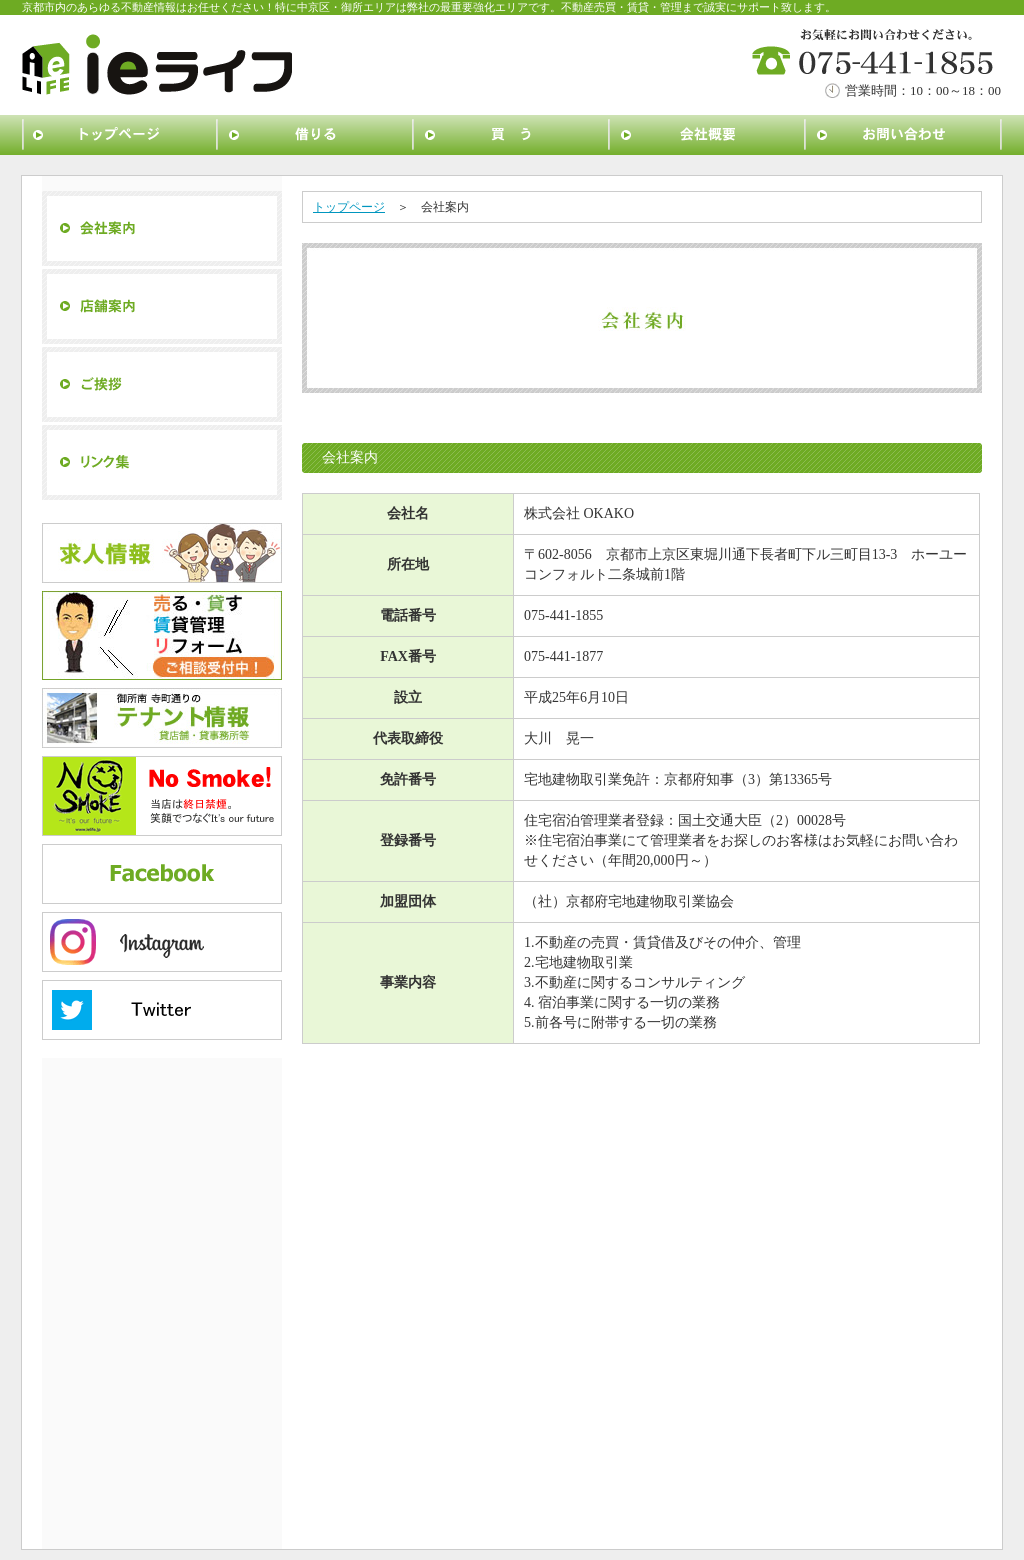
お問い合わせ (904, 135)
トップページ (120, 135)
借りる (316, 135)
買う (512, 135)
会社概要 (708, 135)
